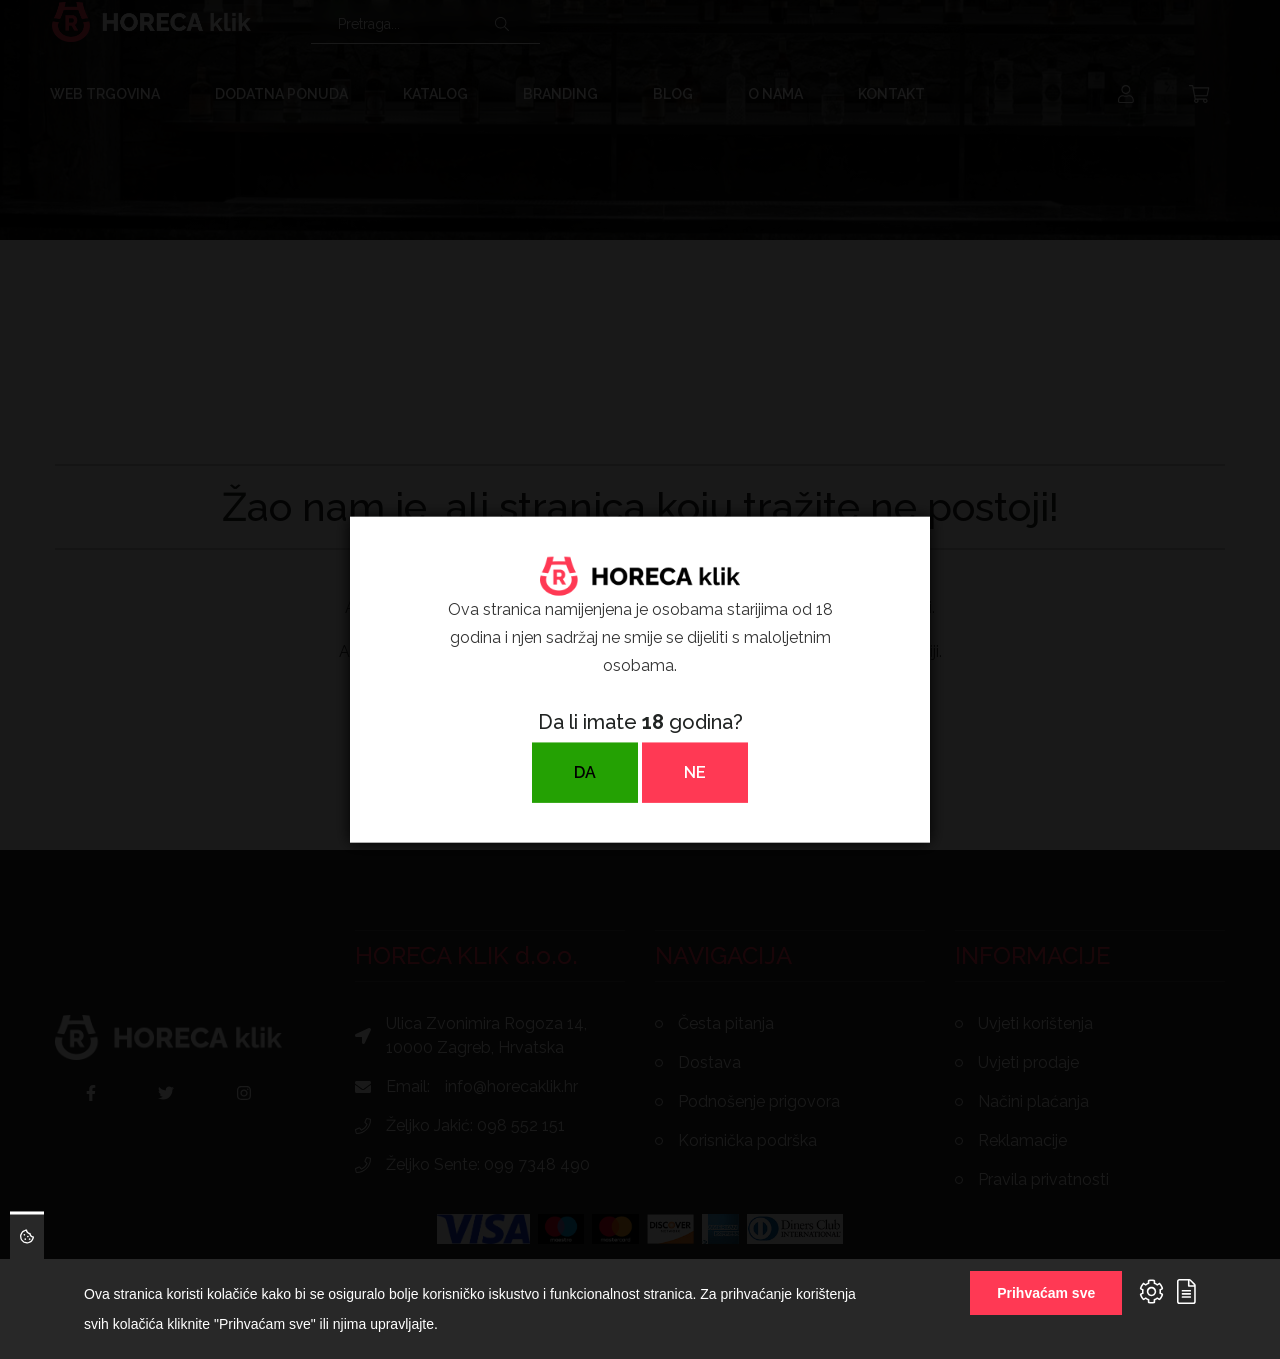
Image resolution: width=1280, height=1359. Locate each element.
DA (585, 772)
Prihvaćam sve (1046, 1293)
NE (695, 772)
